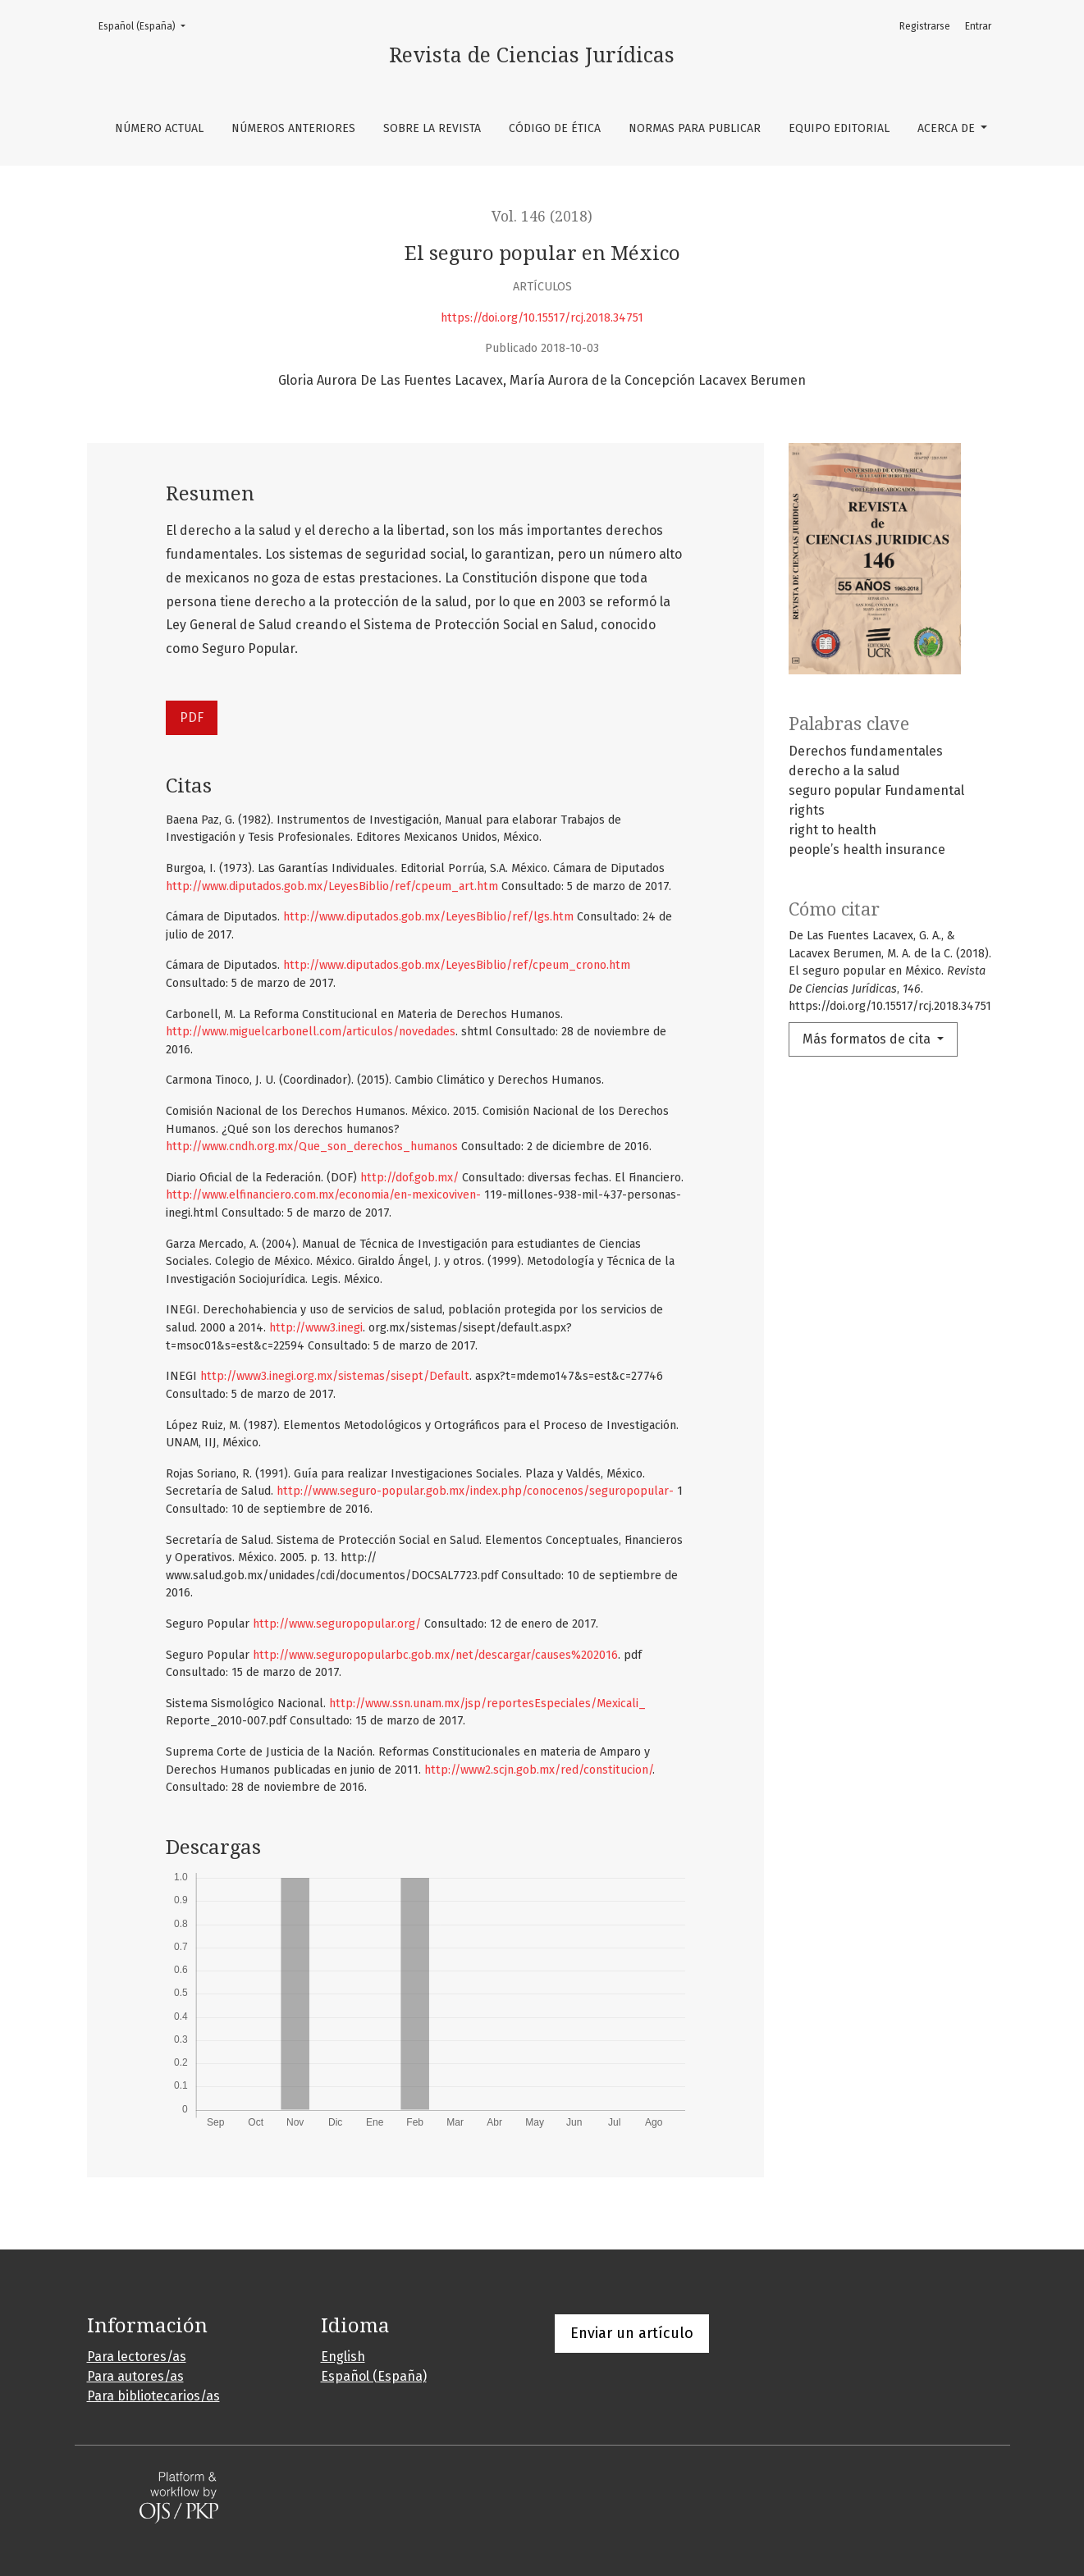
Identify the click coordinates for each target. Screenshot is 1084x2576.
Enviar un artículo (631, 2333)
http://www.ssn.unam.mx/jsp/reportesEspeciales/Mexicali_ (487, 1703)
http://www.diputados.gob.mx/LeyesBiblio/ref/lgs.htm (428, 917)
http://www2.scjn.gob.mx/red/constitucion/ (538, 1770)
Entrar (978, 26)
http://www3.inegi (316, 1328)
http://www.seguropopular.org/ (337, 1624)
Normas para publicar (695, 128)
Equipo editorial (839, 128)
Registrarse (924, 26)
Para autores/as (135, 2376)
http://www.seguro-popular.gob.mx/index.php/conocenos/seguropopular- (475, 1491)
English (343, 2356)
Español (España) (147, 25)
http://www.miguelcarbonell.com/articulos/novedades (310, 1032)
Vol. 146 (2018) (542, 216)
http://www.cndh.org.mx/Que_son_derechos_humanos (312, 1146)
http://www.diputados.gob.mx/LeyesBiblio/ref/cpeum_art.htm (332, 886)
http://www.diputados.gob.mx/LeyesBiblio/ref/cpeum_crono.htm (456, 965)
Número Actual (159, 128)
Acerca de (947, 128)
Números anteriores (293, 128)
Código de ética (555, 128)
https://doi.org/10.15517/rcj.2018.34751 (542, 318)
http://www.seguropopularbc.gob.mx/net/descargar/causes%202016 (435, 1655)
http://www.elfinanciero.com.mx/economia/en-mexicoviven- (323, 1195)
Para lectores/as (136, 2356)
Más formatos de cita (868, 1039)
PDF (192, 717)
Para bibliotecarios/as (153, 2396)
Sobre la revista (432, 128)
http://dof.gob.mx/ (409, 1178)
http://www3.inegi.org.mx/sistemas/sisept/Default (334, 1376)
